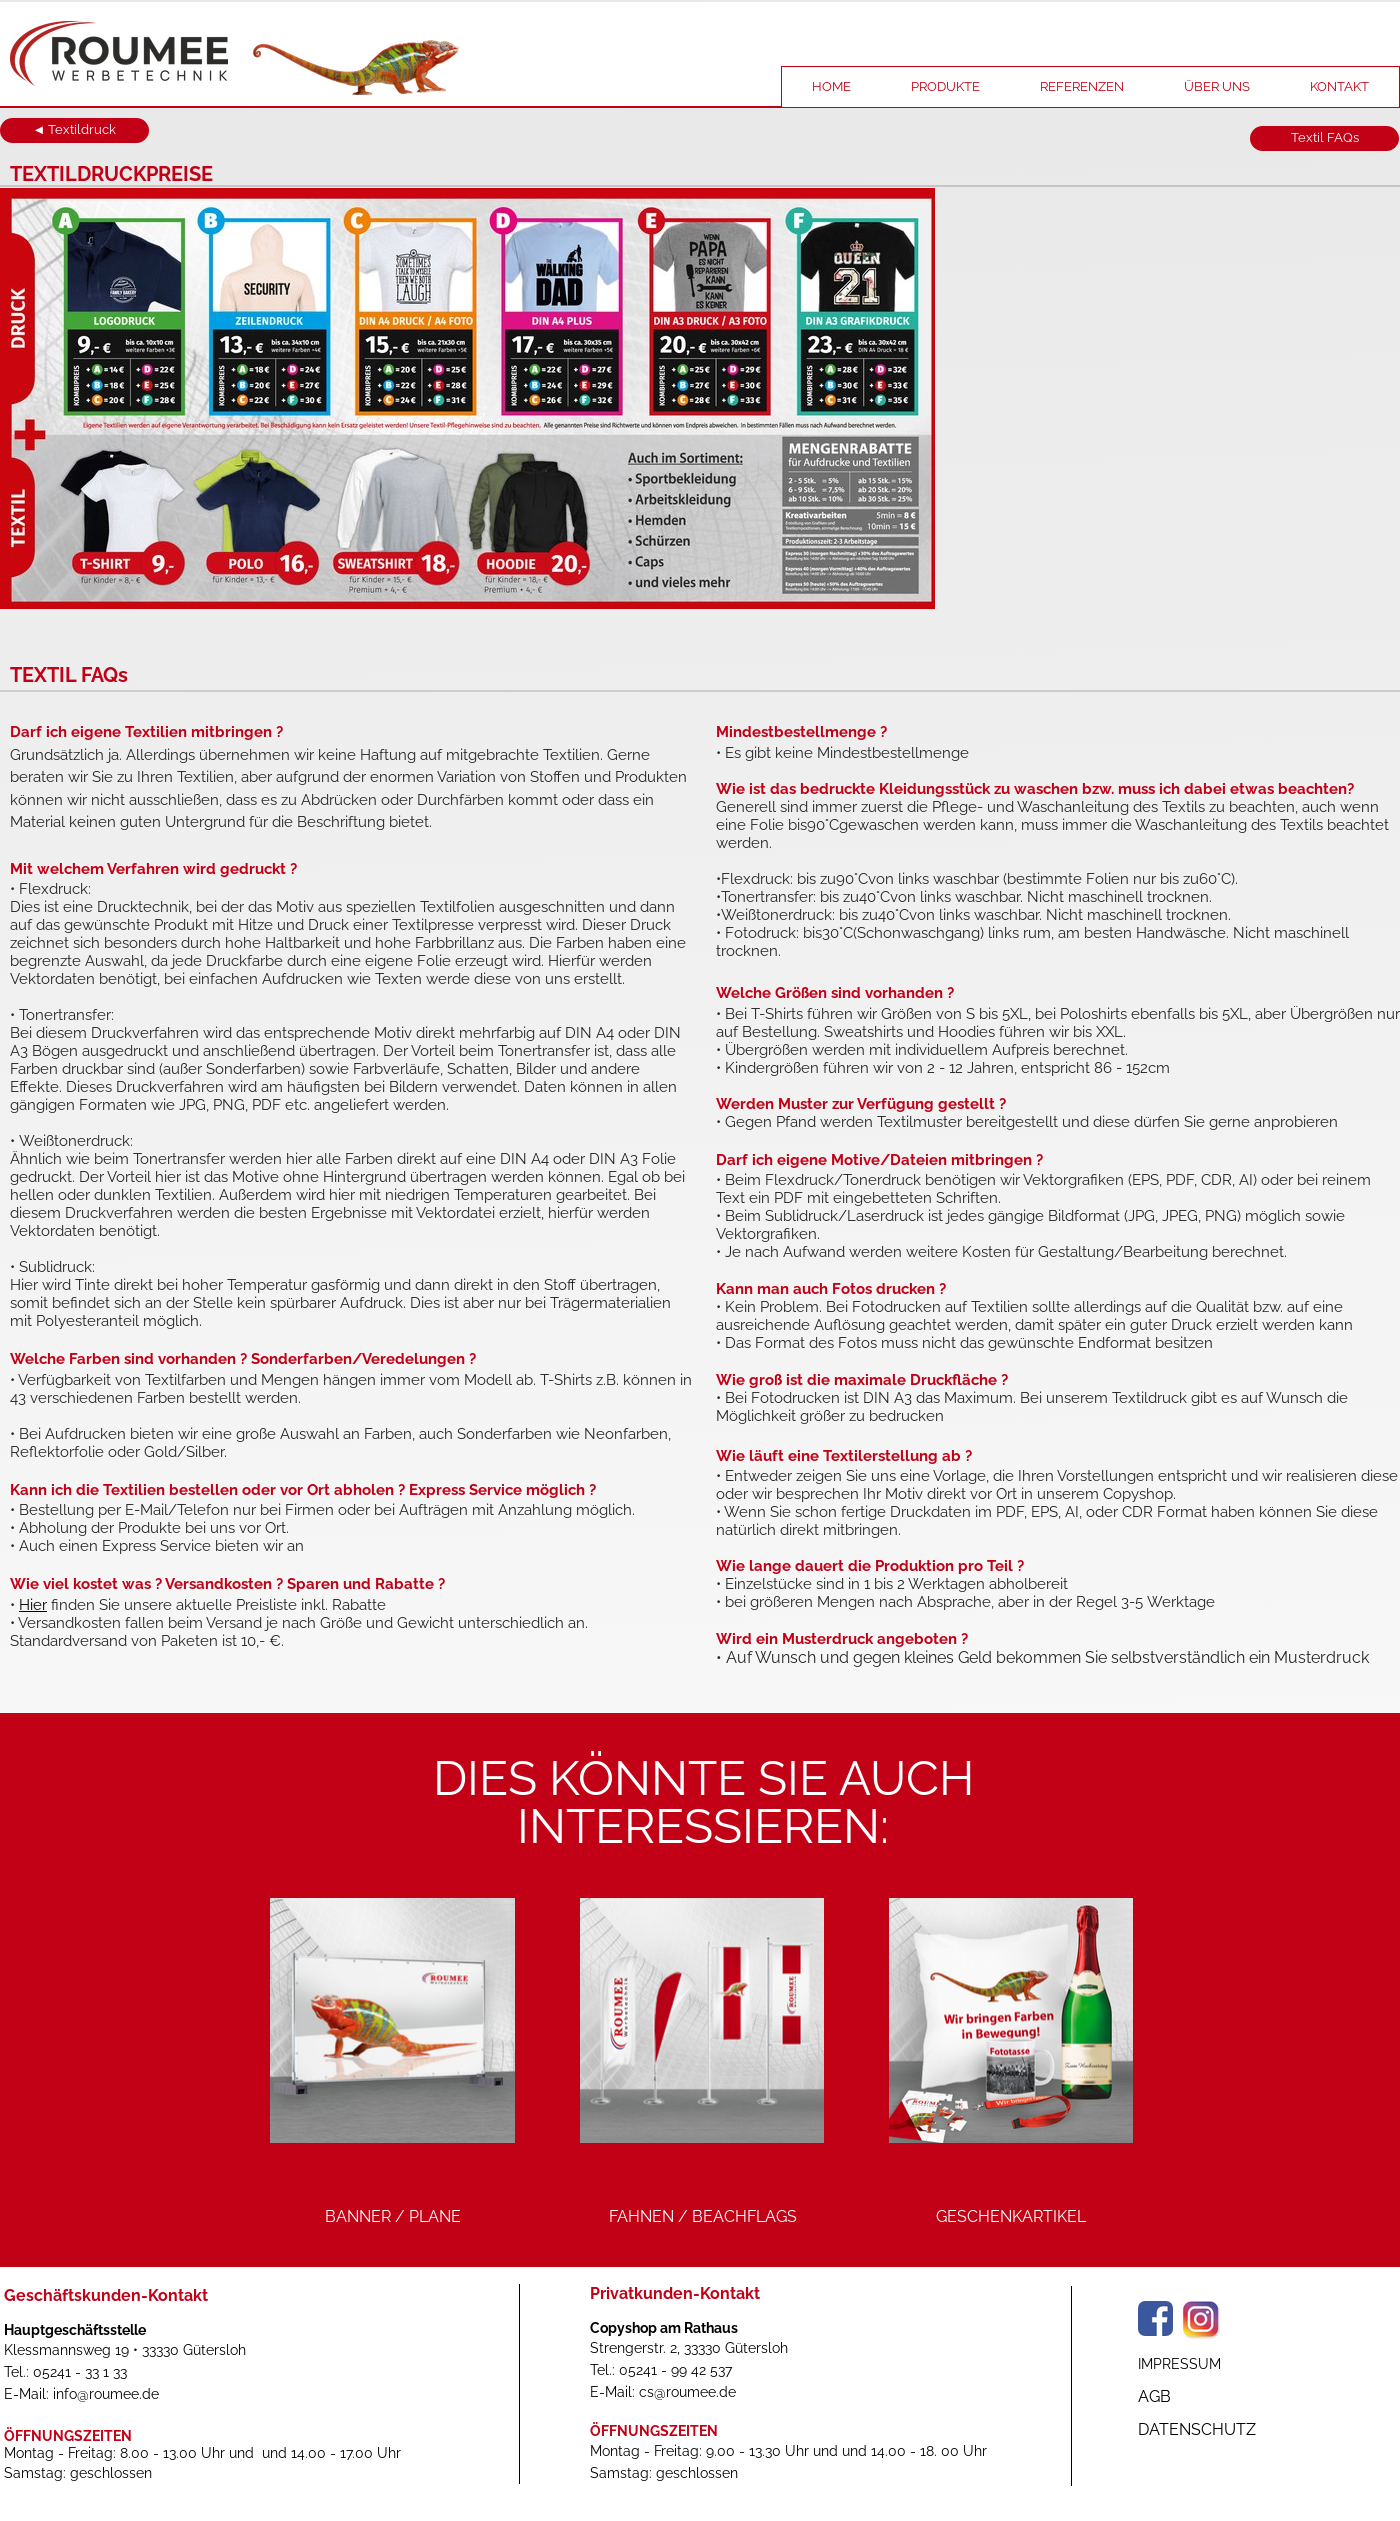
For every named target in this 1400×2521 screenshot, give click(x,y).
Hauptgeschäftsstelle (75, 2330)
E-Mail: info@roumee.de (81, 2394)
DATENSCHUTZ (1197, 2429)
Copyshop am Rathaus (664, 2328)
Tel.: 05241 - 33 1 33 (65, 2372)
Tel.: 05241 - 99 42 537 (661, 2370)
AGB (1154, 2396)
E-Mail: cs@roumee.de (663, 2392)
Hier (33, 1605)
